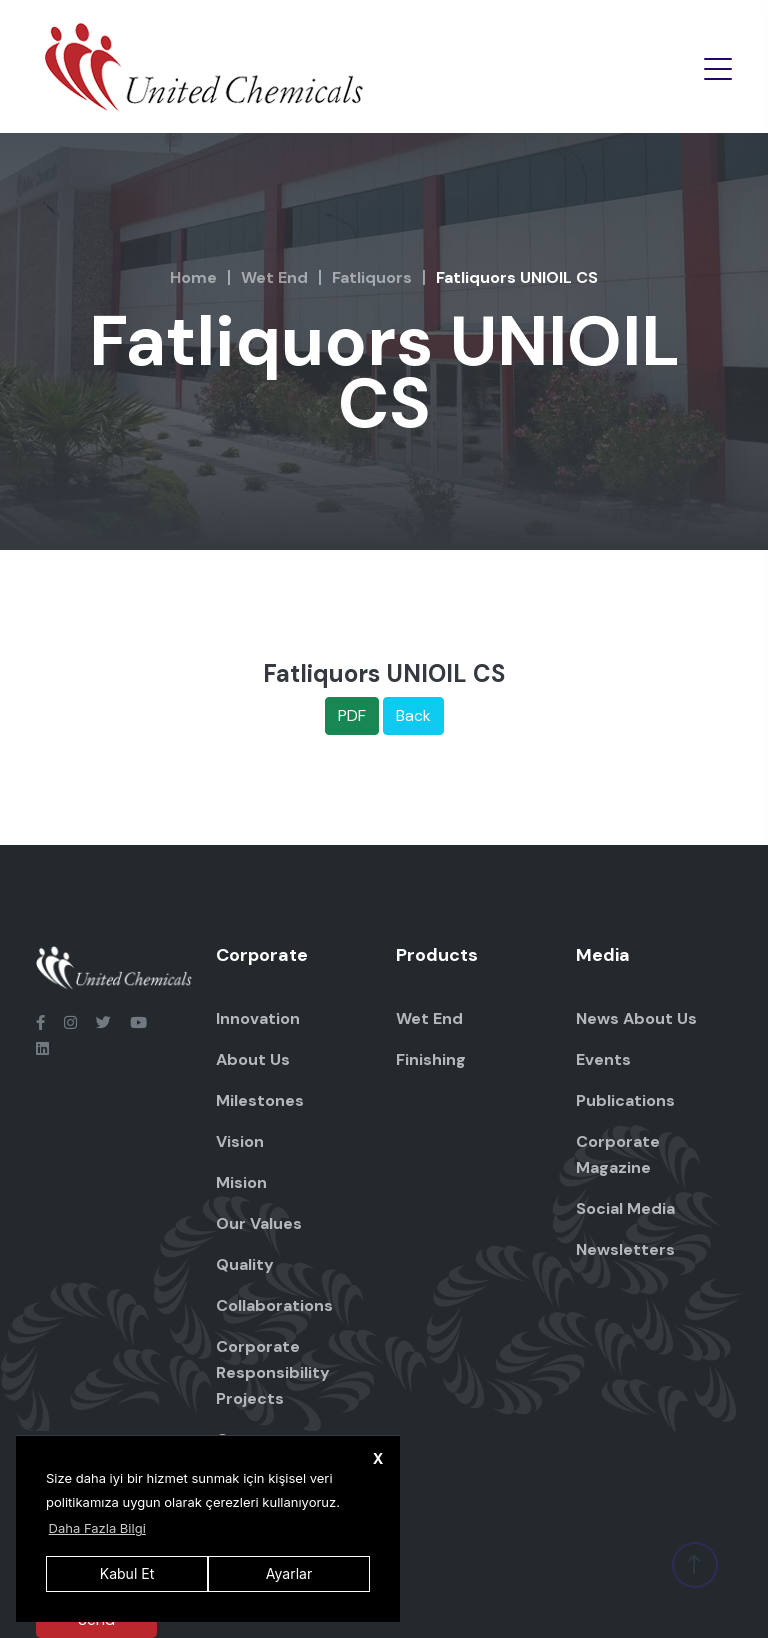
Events (603, 1059)
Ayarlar (289, 1573)
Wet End (274, 277)
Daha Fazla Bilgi (97, 1528)
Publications (625, 1100)
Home (193, 277)
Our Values (259, 1223)
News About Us (636, 1018)
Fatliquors (372, 277)
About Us (253, 1059)
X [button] (378, 1458)
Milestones (260, 1100)
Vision (240, 1141)
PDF (352, 715)
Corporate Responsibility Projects (273, 1372)
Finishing (431, 1059)
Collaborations (274, 1305)
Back (413, 715)
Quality (245, 1264)
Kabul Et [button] (127, 1573)
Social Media (625, 1208)
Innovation (258, 1018)
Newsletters (625, 1249)
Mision (241, 1182)
